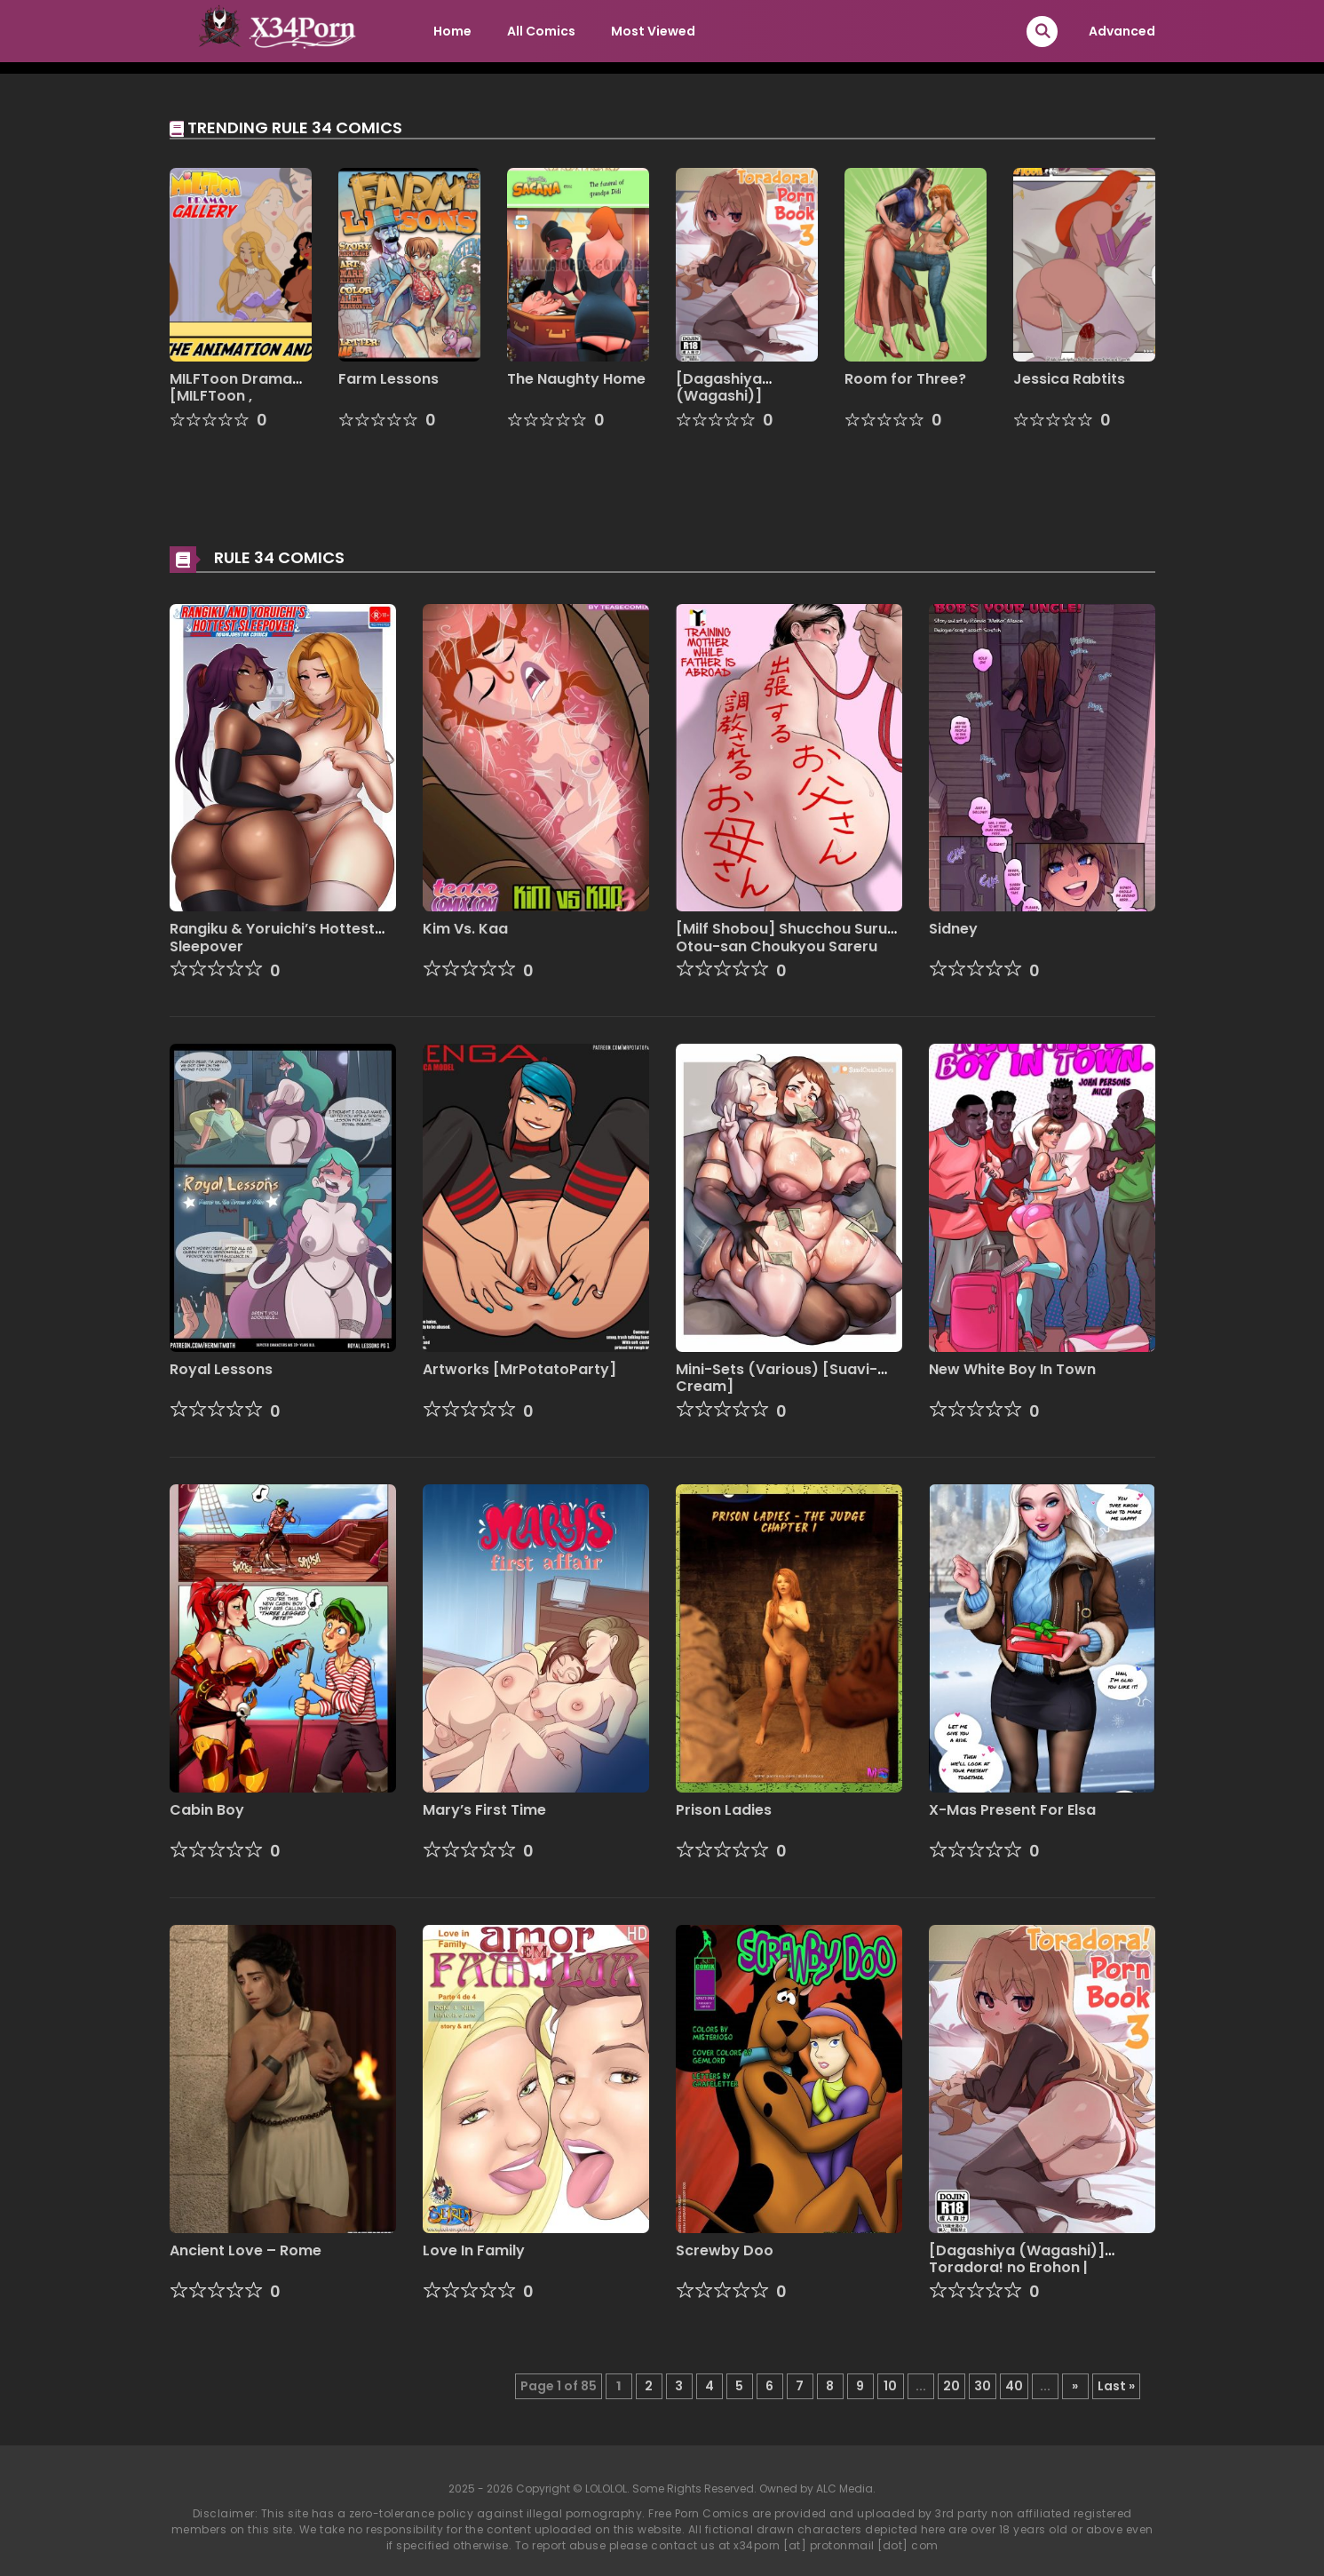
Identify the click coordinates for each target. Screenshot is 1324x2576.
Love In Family (474, 2250)
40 (1014, 2386)
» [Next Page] (1075, 2386)
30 (982, 2386)
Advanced (1122, 31)
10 (890, 2386)
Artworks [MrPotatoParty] (519, 1369)
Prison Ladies (724, 1810)
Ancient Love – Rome (245, 2250)
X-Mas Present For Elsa (1012, 1810)
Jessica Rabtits (1069, 379)
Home (452, 31)
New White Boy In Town (1012, 1369)
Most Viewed (653, 31)
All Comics (541, 31)
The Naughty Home (576, 379)
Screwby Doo (724, 2250)
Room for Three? (905, 379)
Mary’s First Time (484, 1810)
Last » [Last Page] (1116, 2386)
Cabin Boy (207, 1810)
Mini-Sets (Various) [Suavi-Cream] (776, 1377)
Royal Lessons (221, 1369)
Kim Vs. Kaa (465, 928)
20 (951, 2386)
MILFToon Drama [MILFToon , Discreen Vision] (231, 396)
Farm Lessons (388, 379)
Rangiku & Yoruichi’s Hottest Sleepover (272, 937)
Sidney (953, 928)
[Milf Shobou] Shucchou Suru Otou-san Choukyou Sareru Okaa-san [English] (781, 945)
